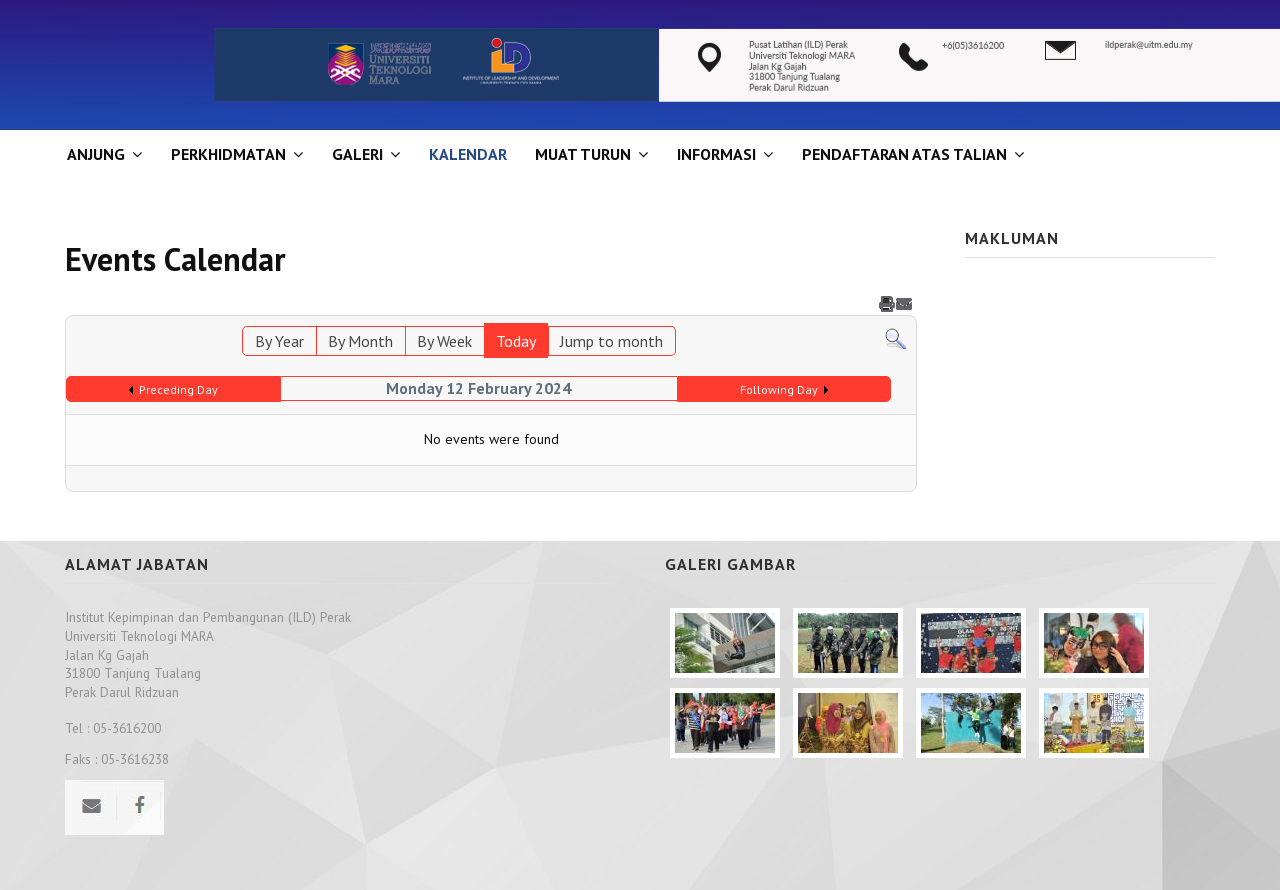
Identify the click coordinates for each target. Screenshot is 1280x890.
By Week (444, 341)
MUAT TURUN (583, 154)
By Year (279, 341)
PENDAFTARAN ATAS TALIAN (904, 154)
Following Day (779, 389)
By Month (360, 341)
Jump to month (611, 341)
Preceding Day (178, 389)
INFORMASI (716, 154)
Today (516, 341)
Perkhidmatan (228, 154)
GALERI (357, 154)
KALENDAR (468, 154)
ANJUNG (96, 154)
